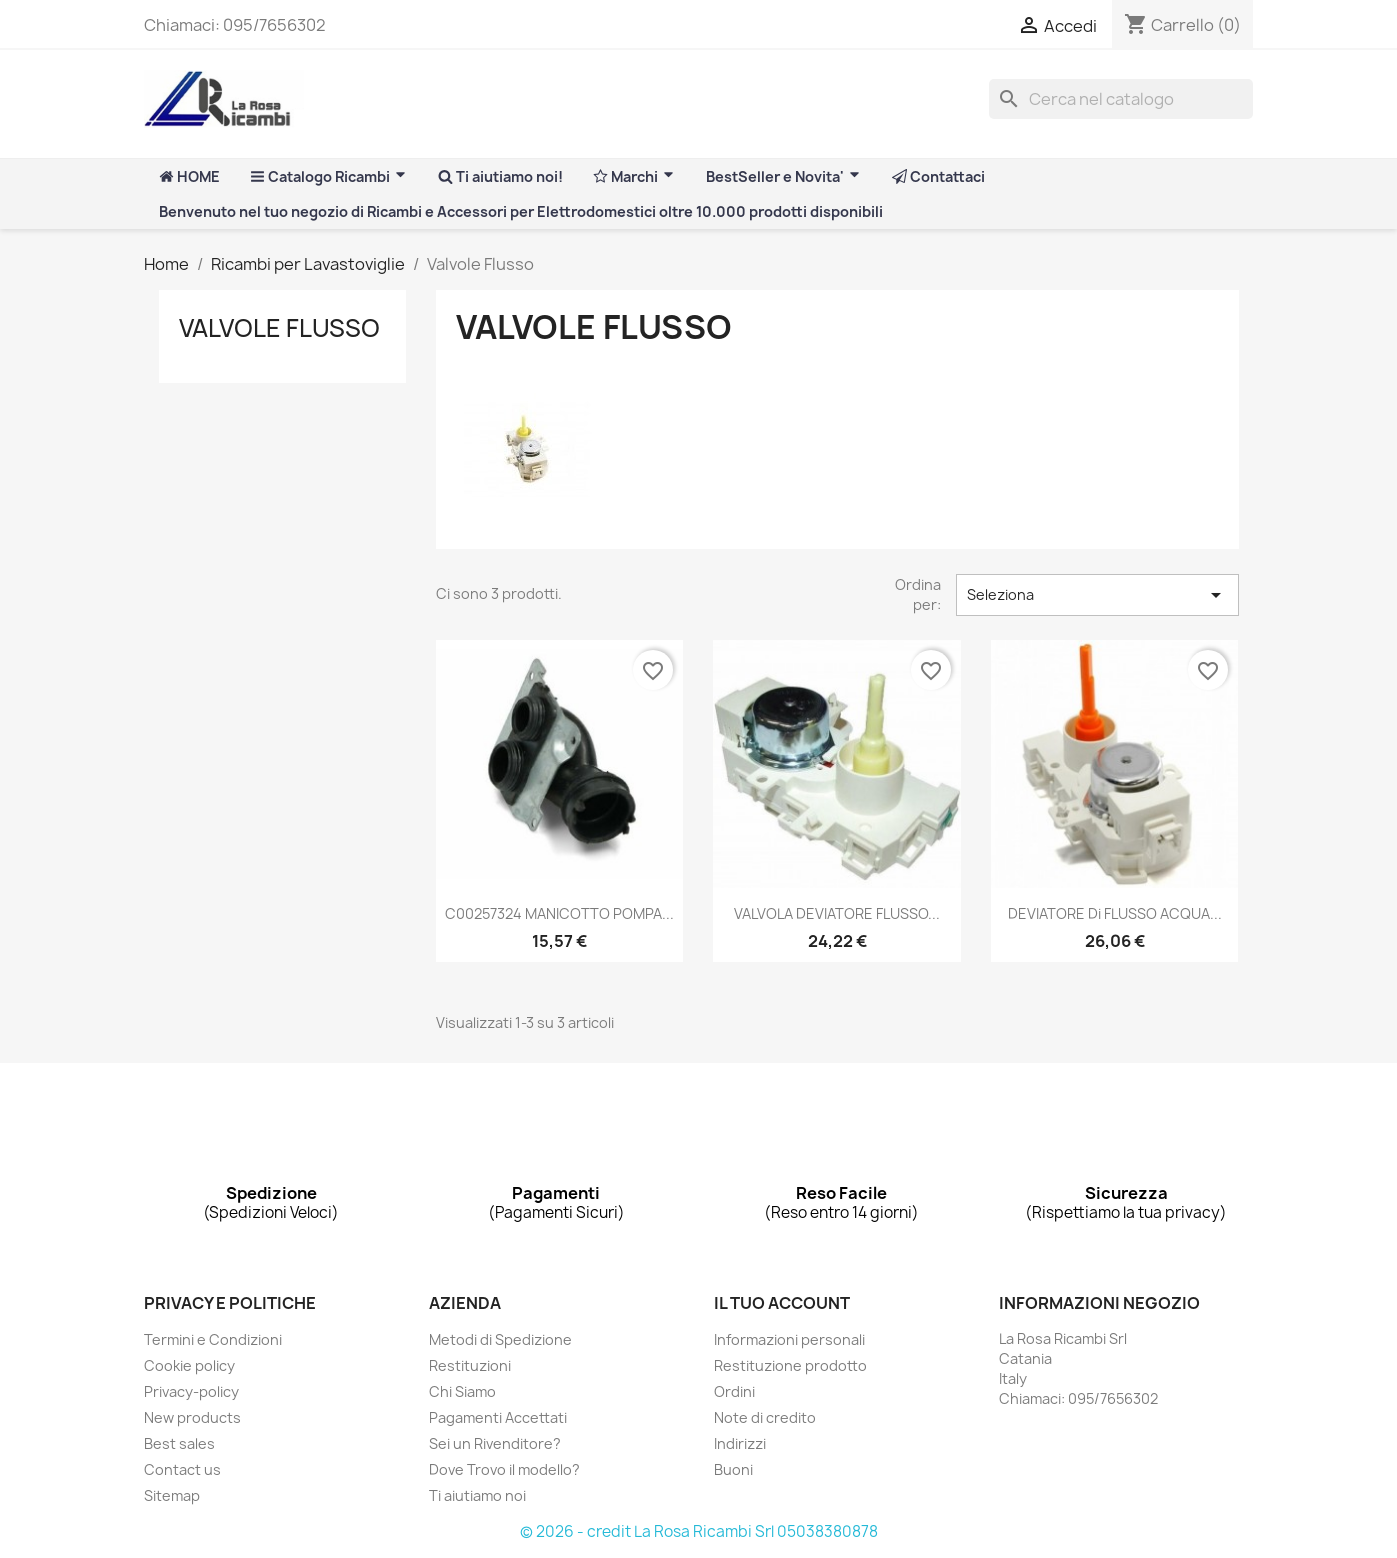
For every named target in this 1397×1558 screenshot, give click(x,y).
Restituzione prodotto (790, 1365)
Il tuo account (782, 1303)
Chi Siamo (462, 1391)
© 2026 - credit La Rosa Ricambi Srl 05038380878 (699, 1531)
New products (192, 1417)
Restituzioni (470, 1365)
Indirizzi (740, 1443)
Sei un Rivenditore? (495, 1443)
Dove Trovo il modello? (504, 1469)
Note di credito (765, 1417)
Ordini (734, 1391)
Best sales (179, 1443)
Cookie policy (189, 1365)
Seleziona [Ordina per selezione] (1097, 595)
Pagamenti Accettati (498, 1417)
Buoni (733, 1469)
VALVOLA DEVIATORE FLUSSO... (837, 913)
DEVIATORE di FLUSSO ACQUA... (1115, 913)
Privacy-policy (191, 1391)
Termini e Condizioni (213, 1339)
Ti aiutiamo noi (477, 1495)
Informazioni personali (789, 1339)
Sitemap (172, 1495)
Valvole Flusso (279, 328)
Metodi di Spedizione (500, 1339)
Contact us (182, 1469)
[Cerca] (1121, 99)
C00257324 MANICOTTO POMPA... (559, 913)
